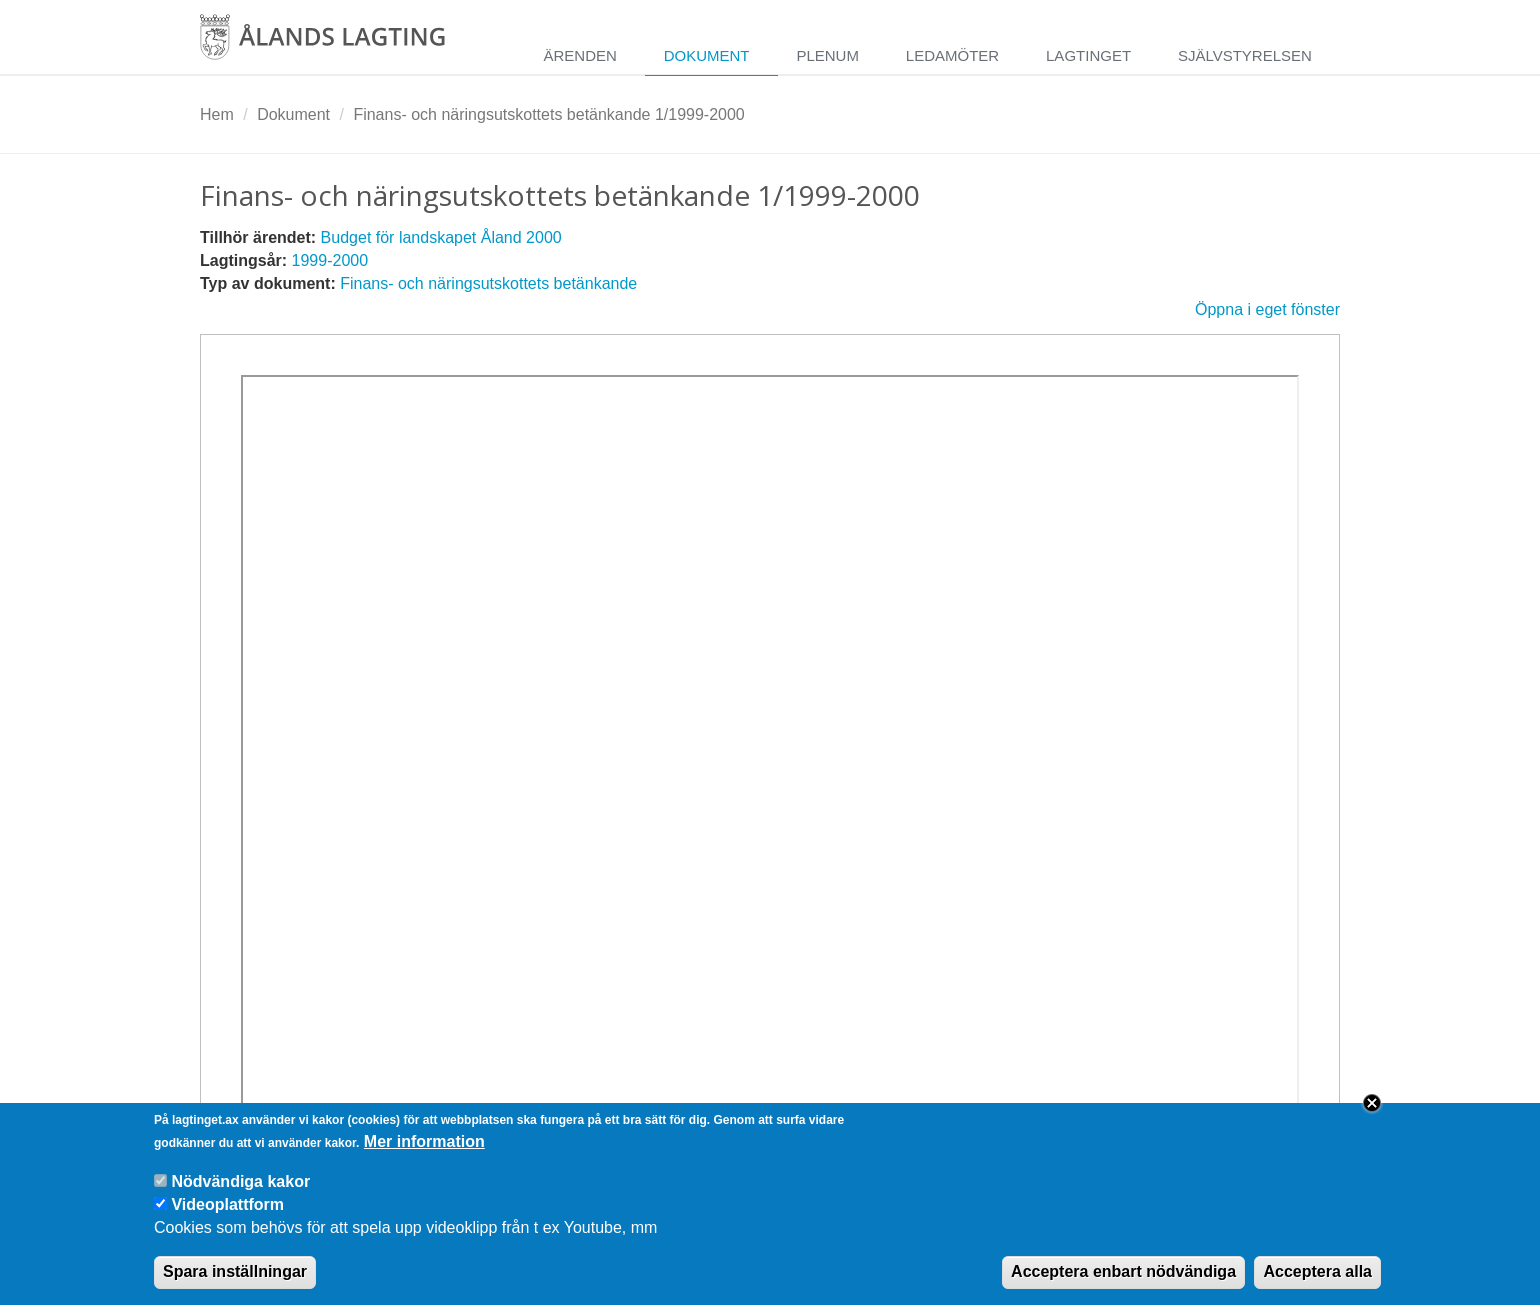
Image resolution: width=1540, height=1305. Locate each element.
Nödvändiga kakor (240, 1191)
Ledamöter (952, 55)
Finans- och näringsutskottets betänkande (488, 283)
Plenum (827, 55)
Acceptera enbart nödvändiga (1123, 1281)
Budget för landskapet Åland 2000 (441, 237)
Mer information (424, 1151)
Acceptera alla (1317, 1281)
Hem (217, 114)
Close (1372, 1113)
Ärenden (579, 55)
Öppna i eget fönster (1267, 309)
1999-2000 (330, 260)
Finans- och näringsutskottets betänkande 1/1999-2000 (548, 114)
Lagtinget (1088, 55)
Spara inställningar (235, 1281)
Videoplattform (227, 1215)
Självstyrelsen (1245, 55)
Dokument (707, 55)
